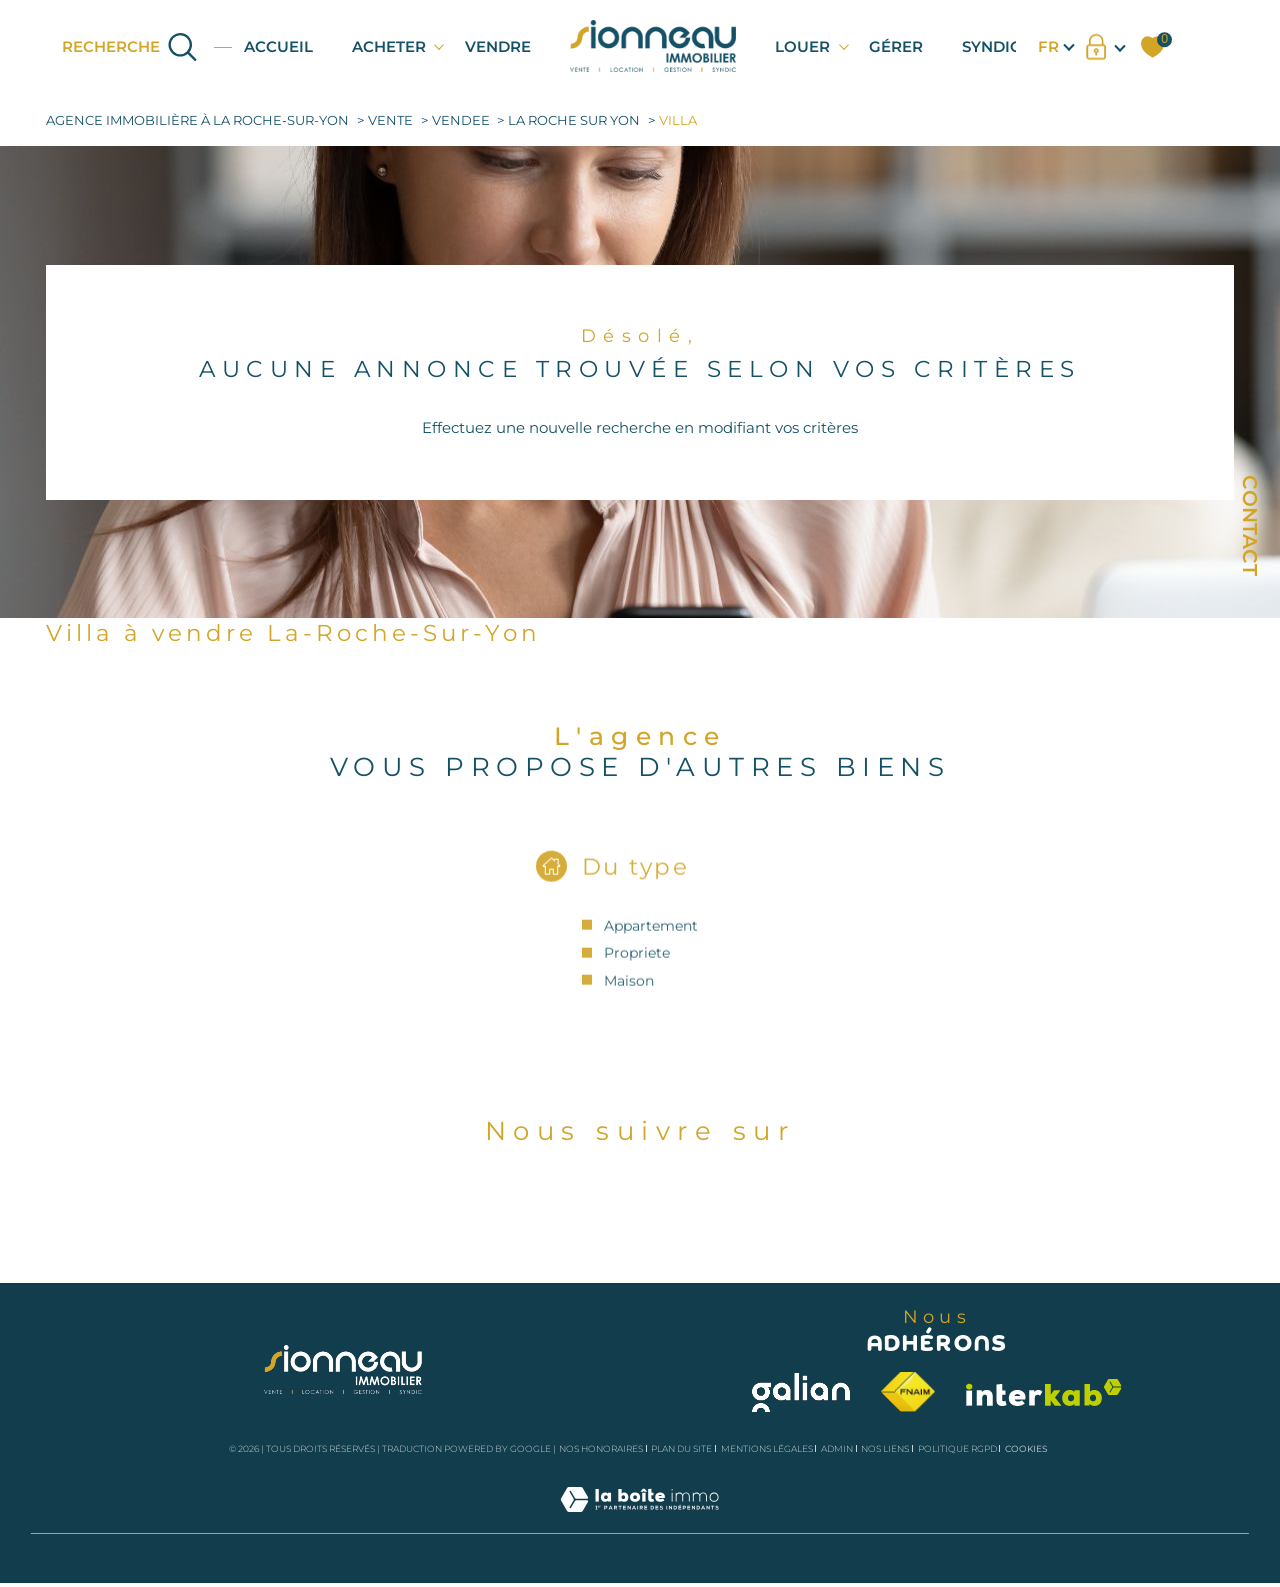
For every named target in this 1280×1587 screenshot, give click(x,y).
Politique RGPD (957, 1448)
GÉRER (896, 46)
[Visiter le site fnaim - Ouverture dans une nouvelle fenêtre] (908, 1392)
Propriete (637, 970)
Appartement (651, 942)
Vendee (461, 120)
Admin (837, 1448)
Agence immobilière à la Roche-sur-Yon (197, 120)
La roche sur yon (574, 120)
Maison (629, 997)
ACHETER (389, 46)
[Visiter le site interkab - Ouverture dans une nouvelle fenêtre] (1044, 1392)
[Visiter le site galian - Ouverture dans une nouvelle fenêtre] (801, 1392)
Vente (390, 120)
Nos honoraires (601, 1448)
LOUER (802, 46)
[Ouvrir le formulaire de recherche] (130, 46)
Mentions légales (767, 1448)
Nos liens (885, 1448)
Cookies (1026, 1449)
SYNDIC (991, 46)
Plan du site (681, 1448)
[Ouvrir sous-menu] (439, 45)
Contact (1250, 525)
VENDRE (498, 46)
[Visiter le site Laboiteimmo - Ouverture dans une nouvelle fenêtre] (639, 1521)
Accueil (278, 46)
